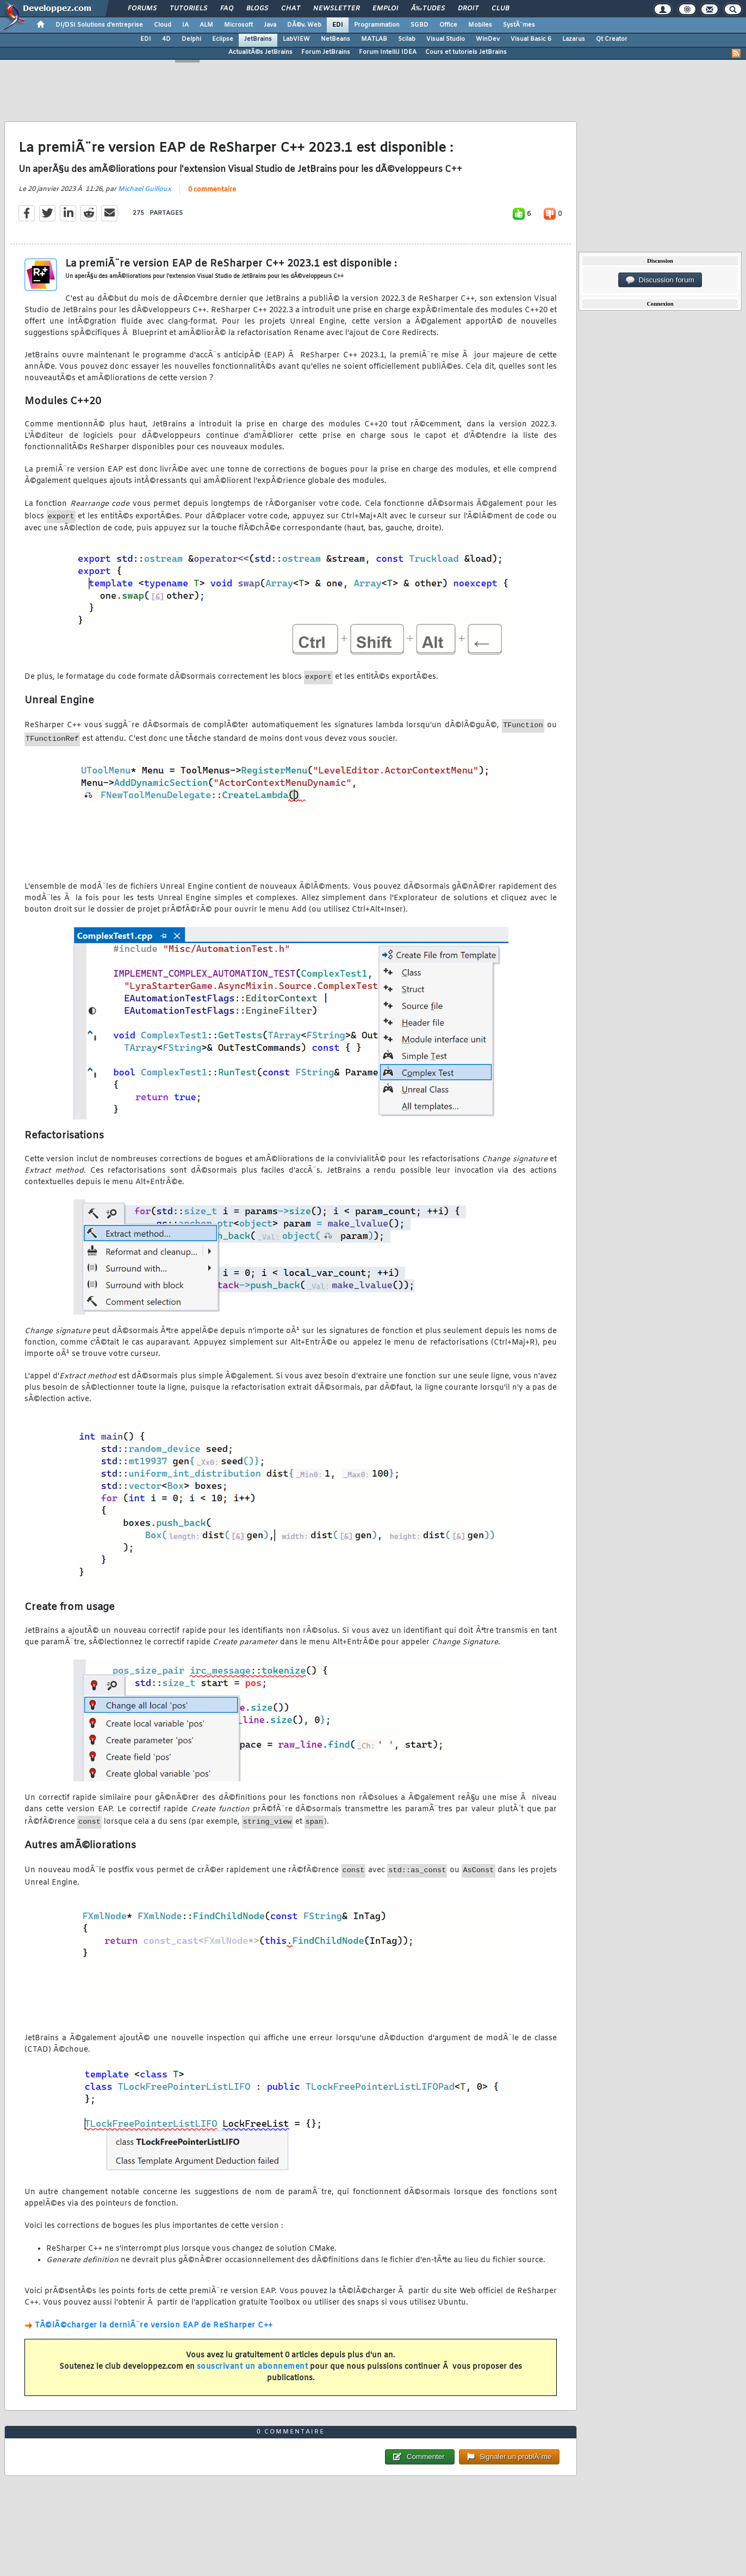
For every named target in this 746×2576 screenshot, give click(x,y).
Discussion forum (660, 280)
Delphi (191, 39)
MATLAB (374, 39)
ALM (206, 25)
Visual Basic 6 (531, 39)
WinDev (488, 39)
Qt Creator (611, 39)
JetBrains (258, 39)
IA (185, 25)
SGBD (419, 25)
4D (166, 39)
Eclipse (222, 39)
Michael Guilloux (144, 189)
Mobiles (480, 25)
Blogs (257, 8)
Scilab (406, 39)
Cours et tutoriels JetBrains (466, 52)
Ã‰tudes (428, 8)
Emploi (385, 8)
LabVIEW (296, 39)
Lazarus (573, 39)
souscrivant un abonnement (252, 2367)
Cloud (162, 25)
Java (270, 25)
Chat (290, 8)
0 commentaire (212, 189)
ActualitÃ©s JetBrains (260, 52)
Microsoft (238, 25)
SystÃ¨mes (519, 25)
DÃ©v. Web (304, 25)
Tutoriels (188, 8)
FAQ (226, 8)
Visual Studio (445, 39)
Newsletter (336, 8)
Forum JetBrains (325, 52)
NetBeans (335, 39)
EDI (337, 25)
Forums (142, 8)
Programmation (377, 25)
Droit (468, 8)
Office (448, 25)
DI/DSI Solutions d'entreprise (99, 25)
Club (500, 8)
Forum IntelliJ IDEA (387, 52)
